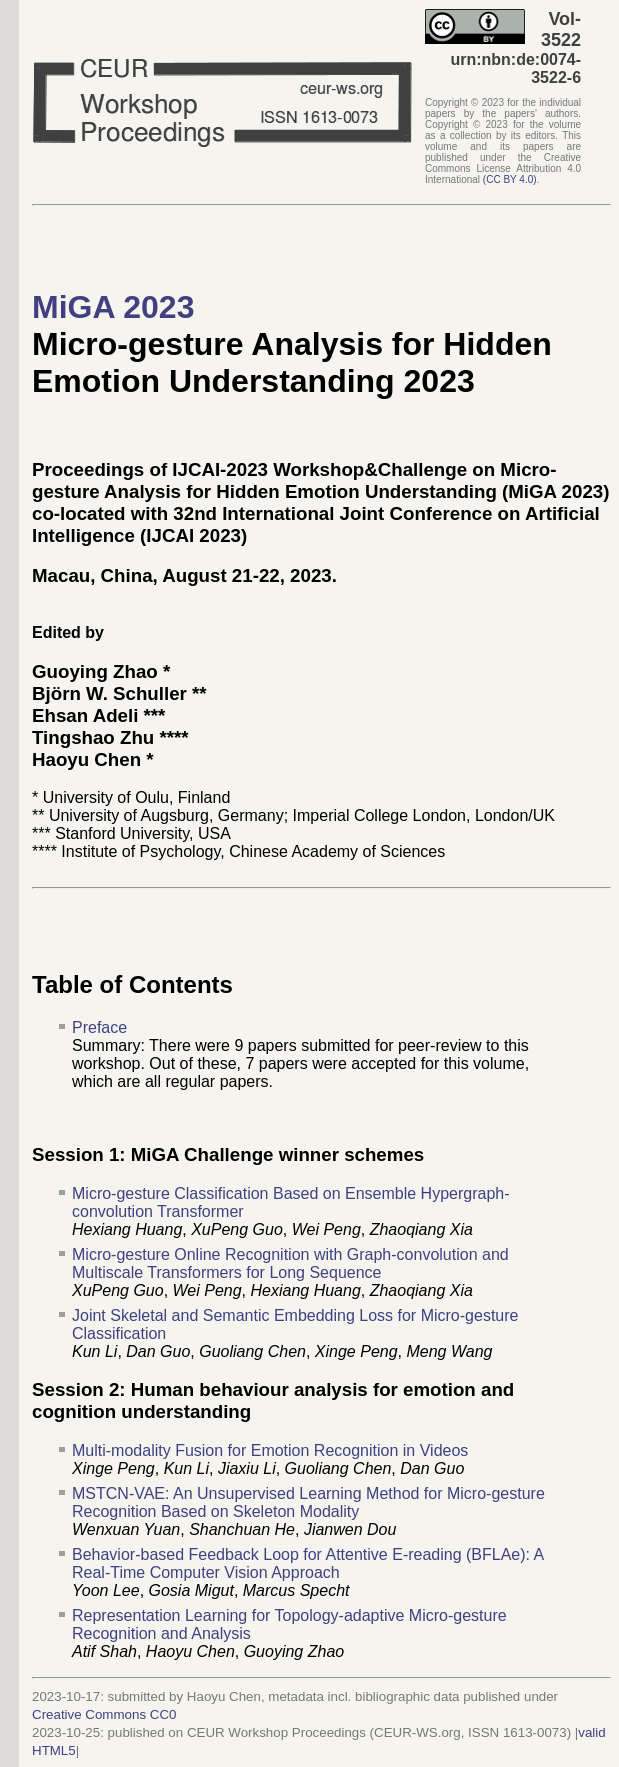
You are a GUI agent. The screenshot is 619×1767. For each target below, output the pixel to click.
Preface (99, 1027)
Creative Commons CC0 (104, 1714)
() (510, 179)
